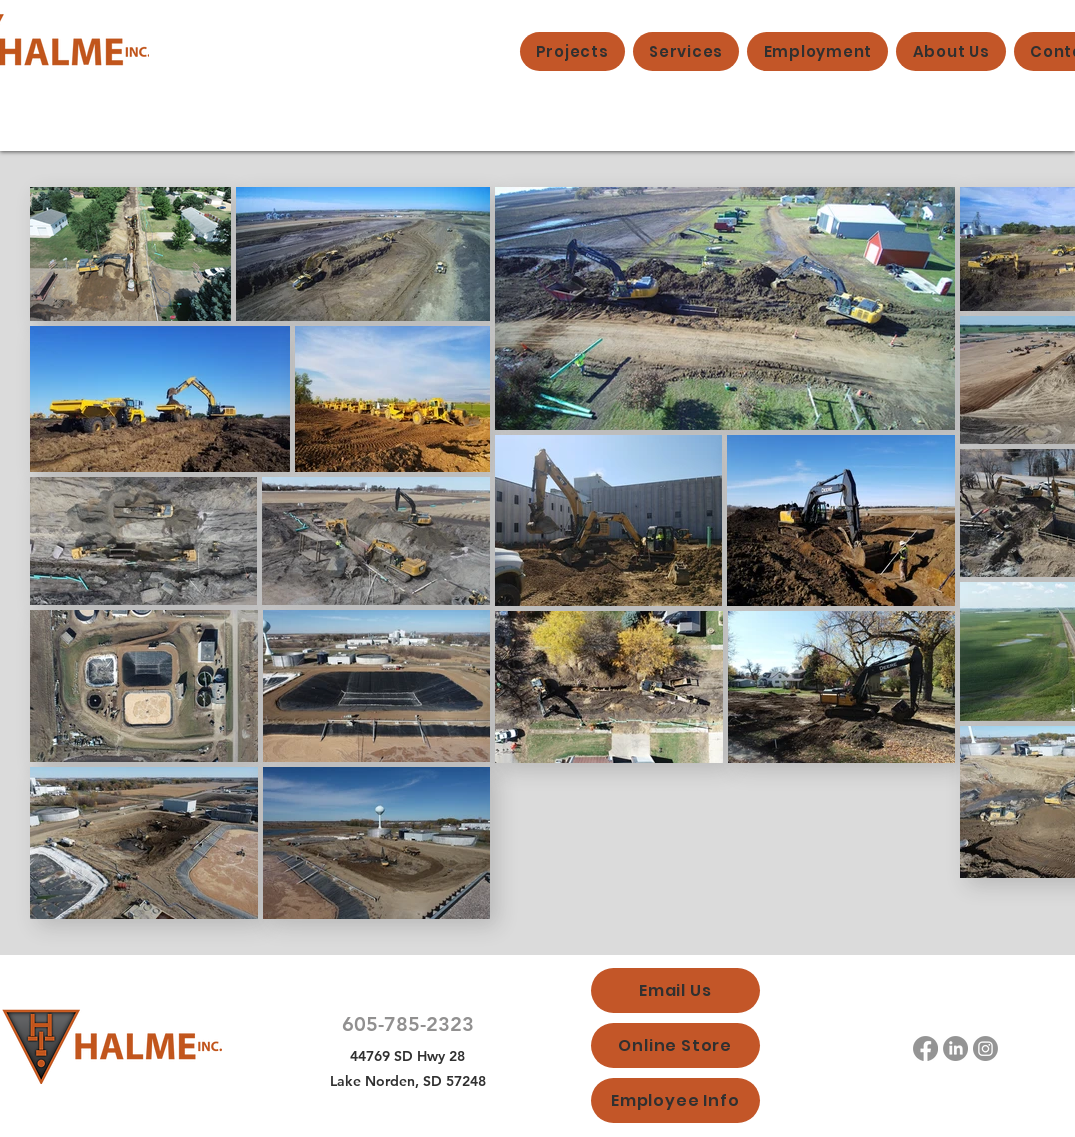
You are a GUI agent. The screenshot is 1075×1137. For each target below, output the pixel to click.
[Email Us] (675, 990)
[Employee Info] (675, 1100)
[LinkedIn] (955, 1048)
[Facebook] (925, 1048)
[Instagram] (985, 1048)
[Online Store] (675, 1045)
